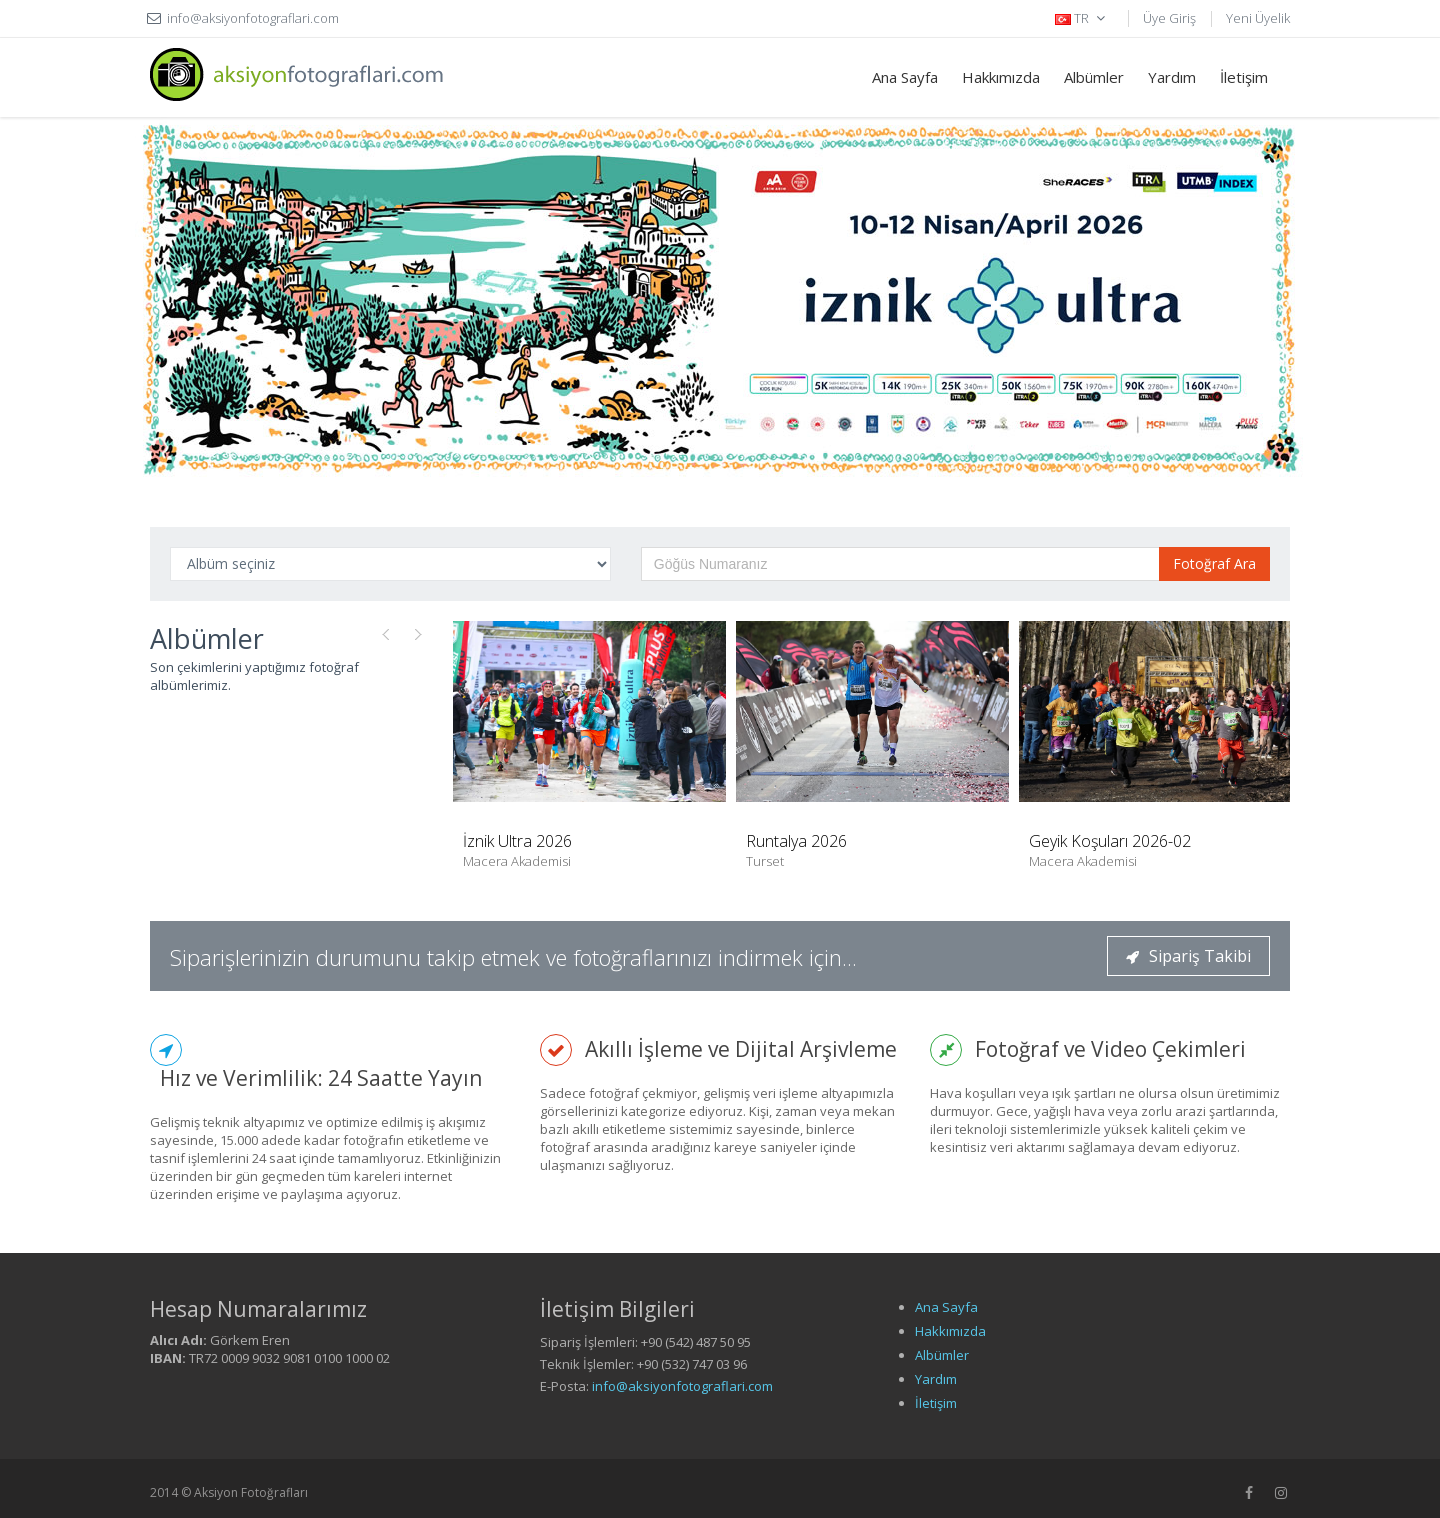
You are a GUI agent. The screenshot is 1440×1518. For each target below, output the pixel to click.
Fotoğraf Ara (1214, 563)
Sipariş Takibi (1188, 956)
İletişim (1244, 77)
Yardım (1172, 77)
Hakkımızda (1001, 77)
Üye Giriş (1169, 18)
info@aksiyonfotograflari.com (682, 1386)
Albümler (1094, 77)
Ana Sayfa (905, 77)
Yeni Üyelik (1258, 18)
